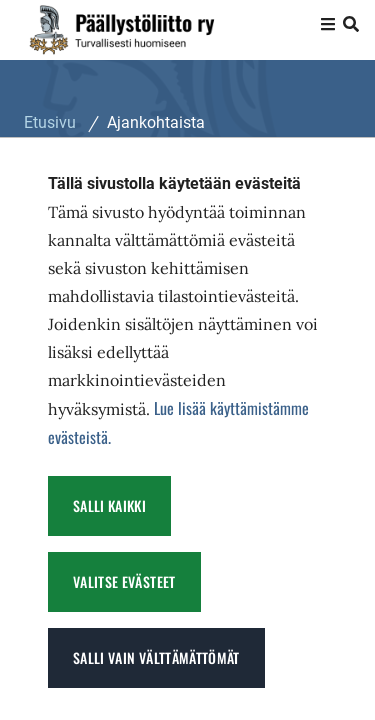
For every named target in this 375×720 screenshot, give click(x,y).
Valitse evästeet (124, 581)
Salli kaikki (109, 505)
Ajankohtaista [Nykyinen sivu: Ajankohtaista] (156, 122)
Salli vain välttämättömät (156, 657)
